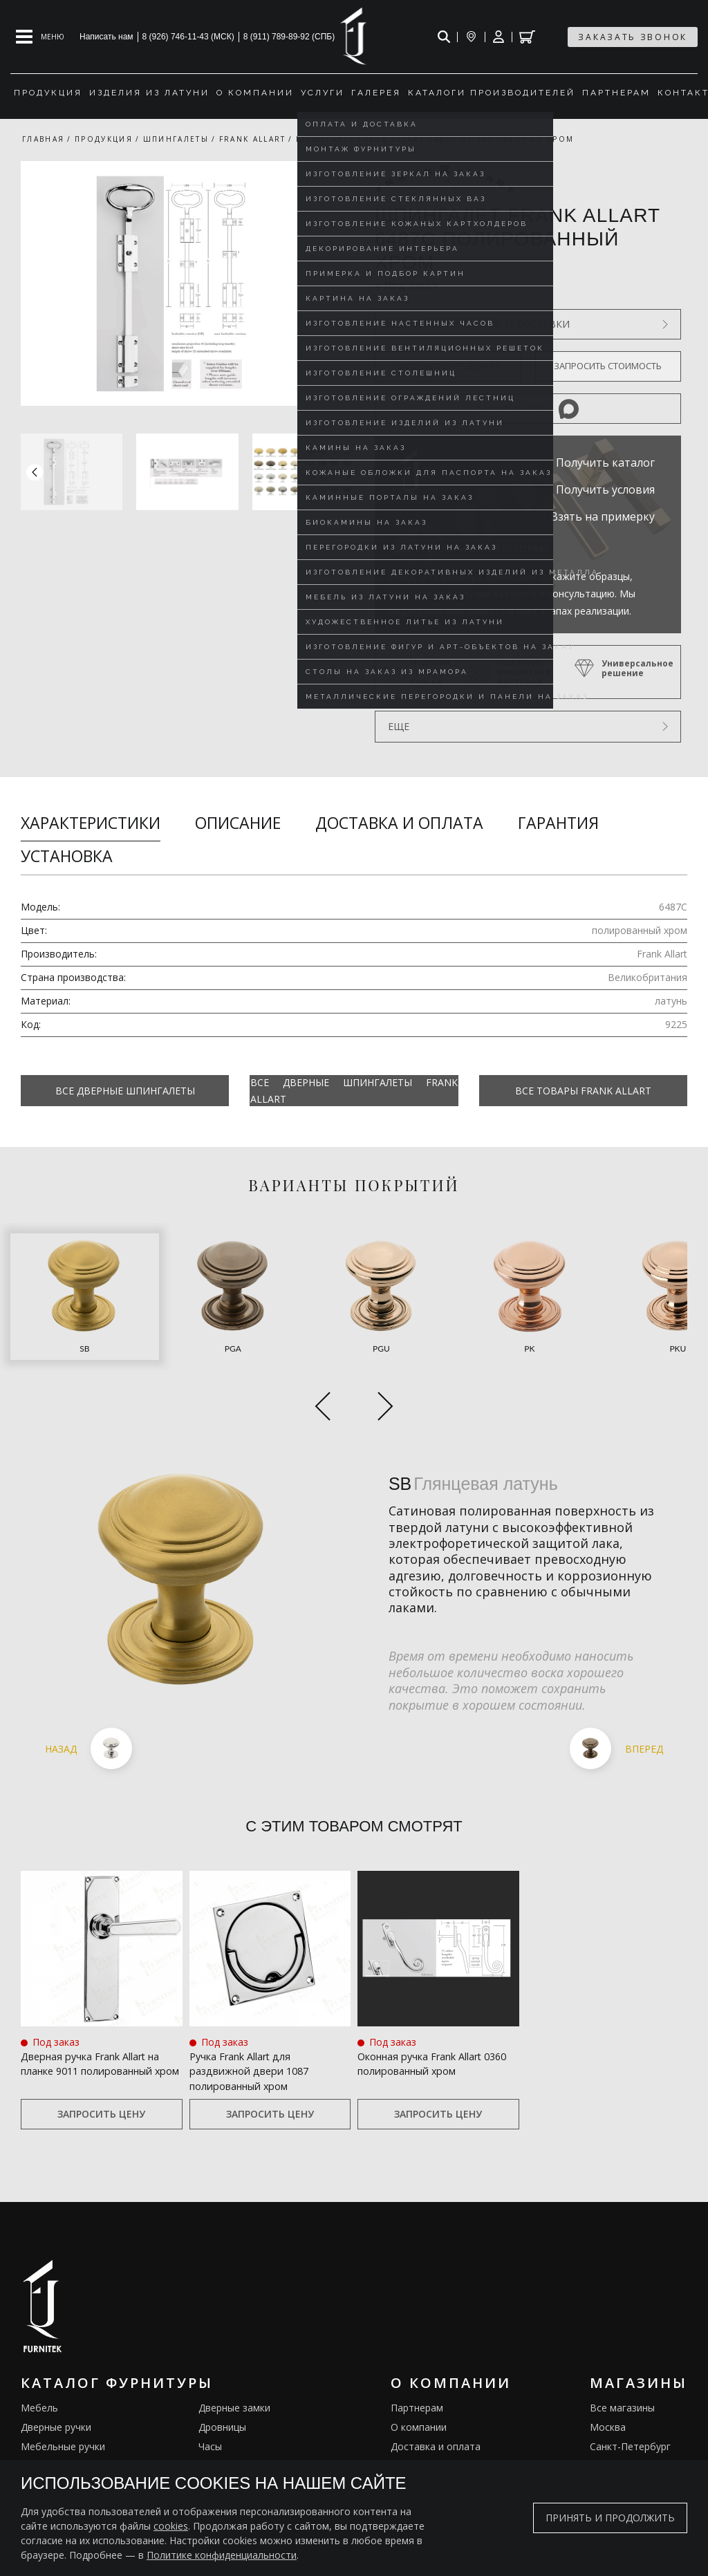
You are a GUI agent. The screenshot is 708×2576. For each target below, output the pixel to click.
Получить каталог (605, 462)
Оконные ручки (56, 2416)
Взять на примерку (602, 516)
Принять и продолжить (610, 2517)
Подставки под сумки (248, 2455)
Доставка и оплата (399, 823)
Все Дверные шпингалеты (125, 1090)
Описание (238, 823)
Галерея (410, 2455)
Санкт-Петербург (630, 2397)
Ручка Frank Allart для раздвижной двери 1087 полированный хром (255, 2019)
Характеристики (90, 823)
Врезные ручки (56, 2436)
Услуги (406, 2416)
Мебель (39, 2358)
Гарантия (558, 823)
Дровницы (222, 2377)
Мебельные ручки (63, 2397)
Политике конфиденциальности (222, 2554)
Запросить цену (101, 2065)
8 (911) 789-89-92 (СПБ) (289, 36)
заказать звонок (632, 37)
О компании (419, 2377)
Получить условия (605, 489)
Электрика (223, 2436)
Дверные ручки (56, 2377)
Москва (608, 2377)
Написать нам (106, 36)
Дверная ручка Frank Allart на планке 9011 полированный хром (100, 2019)
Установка (67, 856)
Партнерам (417, 2358)
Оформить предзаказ (448, 366)
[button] (340, 471)
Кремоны (42, 2455)
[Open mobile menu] (40, 36)
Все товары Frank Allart (583, 1090)
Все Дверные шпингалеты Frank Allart (353, 1090)
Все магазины (622, 2358)
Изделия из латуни (435, 2436)
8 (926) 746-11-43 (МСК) (188, 36)
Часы (210, 2397)
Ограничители (232, 2416)
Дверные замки (234, 2358)
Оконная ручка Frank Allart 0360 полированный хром (429, 2011)
